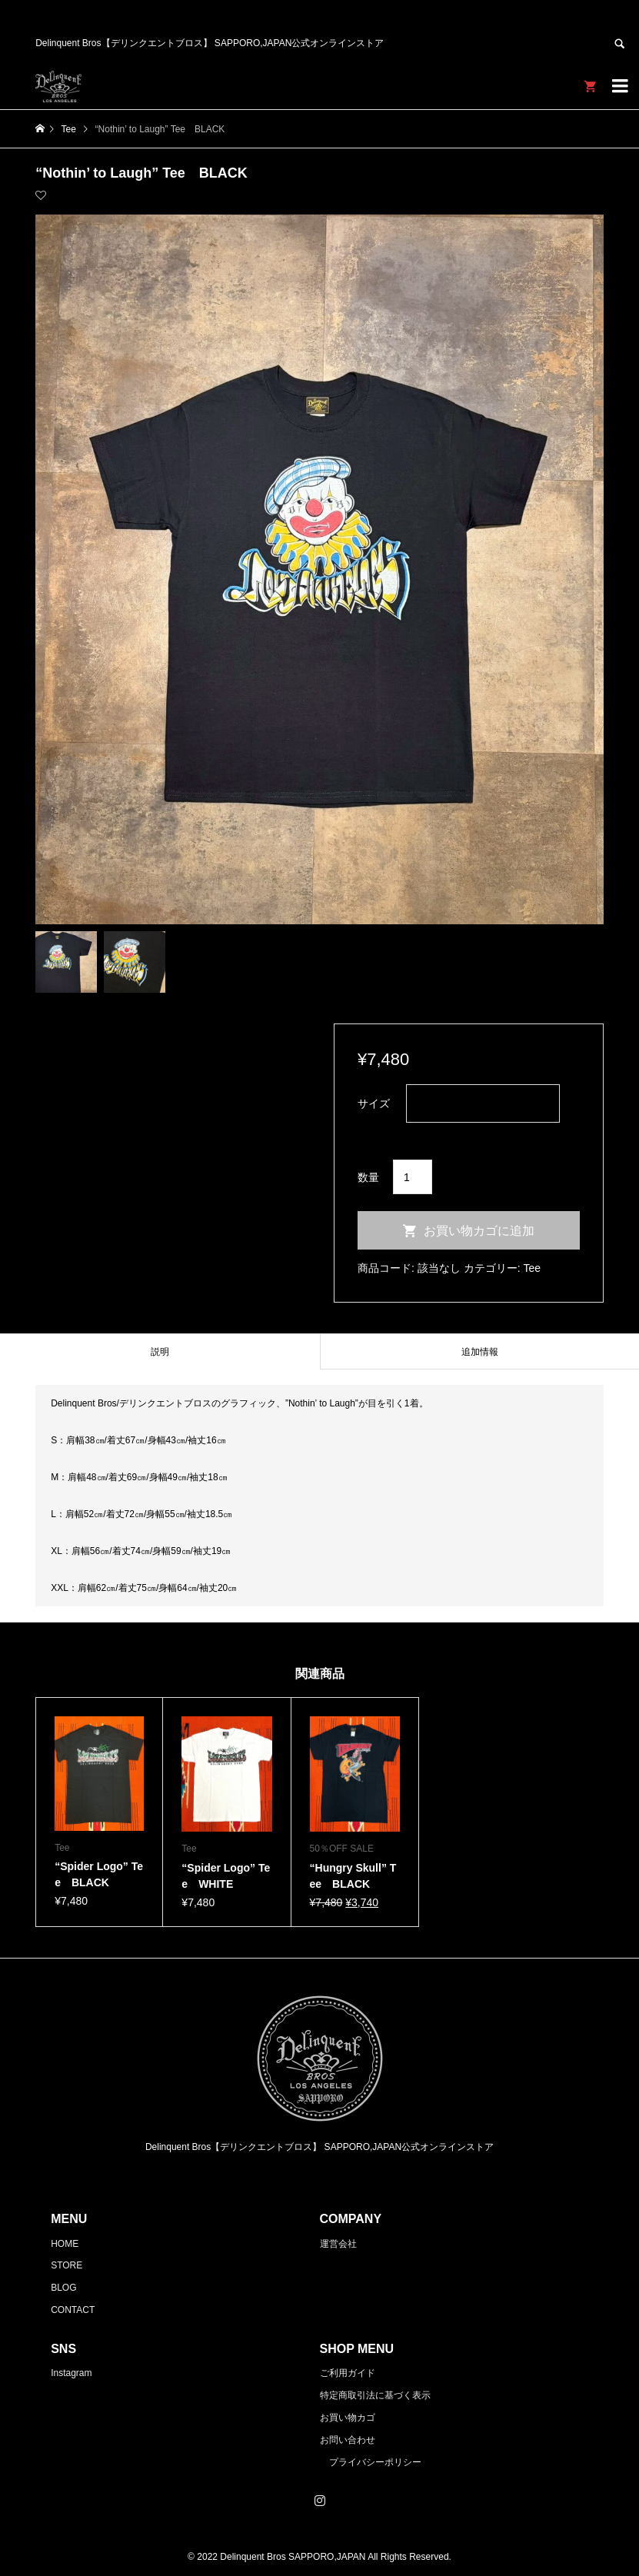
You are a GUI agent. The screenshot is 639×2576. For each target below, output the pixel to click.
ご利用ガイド (347, 2373)
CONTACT (73, 2310)
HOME (64, 2243)
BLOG (63, 2287)
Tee (532, 1268)
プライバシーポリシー (375, 2462)
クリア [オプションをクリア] (374, 1133)
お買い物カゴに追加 (479, 1230)
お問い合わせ (347, 2440)
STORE (66, 2265)
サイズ (374, 1103)
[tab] (159, 1351)
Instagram (71, 2373)
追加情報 (479, 1351)
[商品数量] (412, 1177)
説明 (160, 1351)
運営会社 (338, 2243)
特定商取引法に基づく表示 (375, 2395)
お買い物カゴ (347, 2417)
